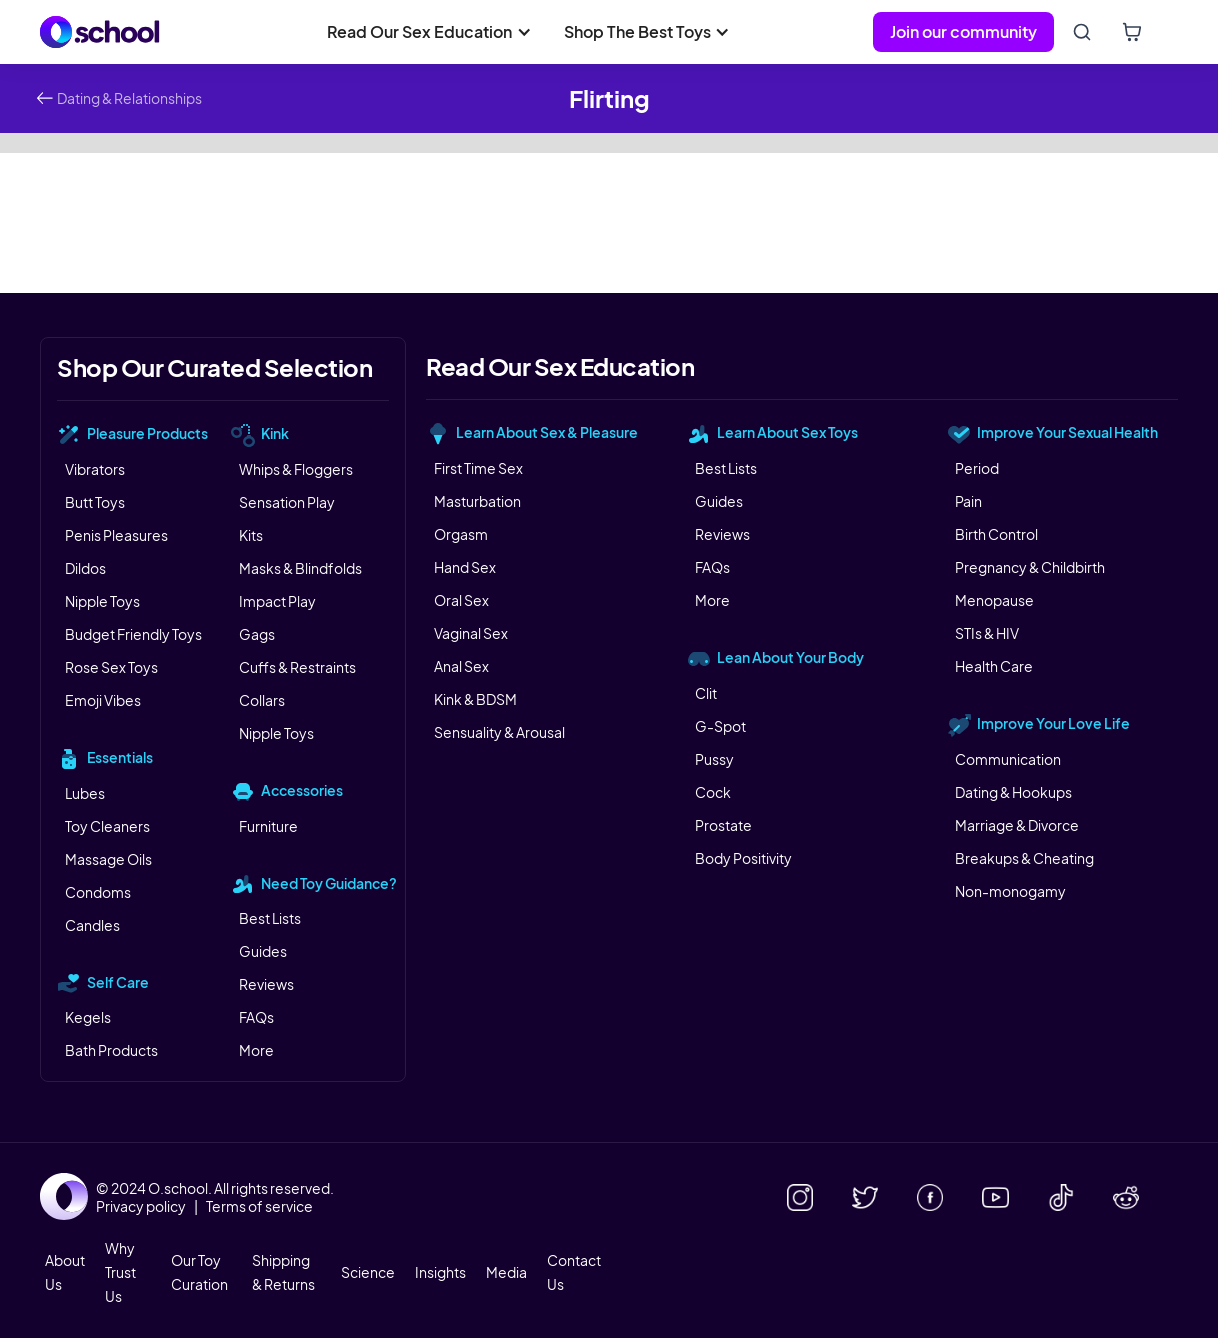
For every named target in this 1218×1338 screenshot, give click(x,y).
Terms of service (259, 1206)
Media (506, 1272)
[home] (100, 32)
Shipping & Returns (283, 1272)
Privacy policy (141, 1206)
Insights (440, 1272)
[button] (429, 32)
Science (368, 1272)
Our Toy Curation (199, 1272)
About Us (65, 1272)
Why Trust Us (120, 1272)
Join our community (963, 31)
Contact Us (574, 1272)
